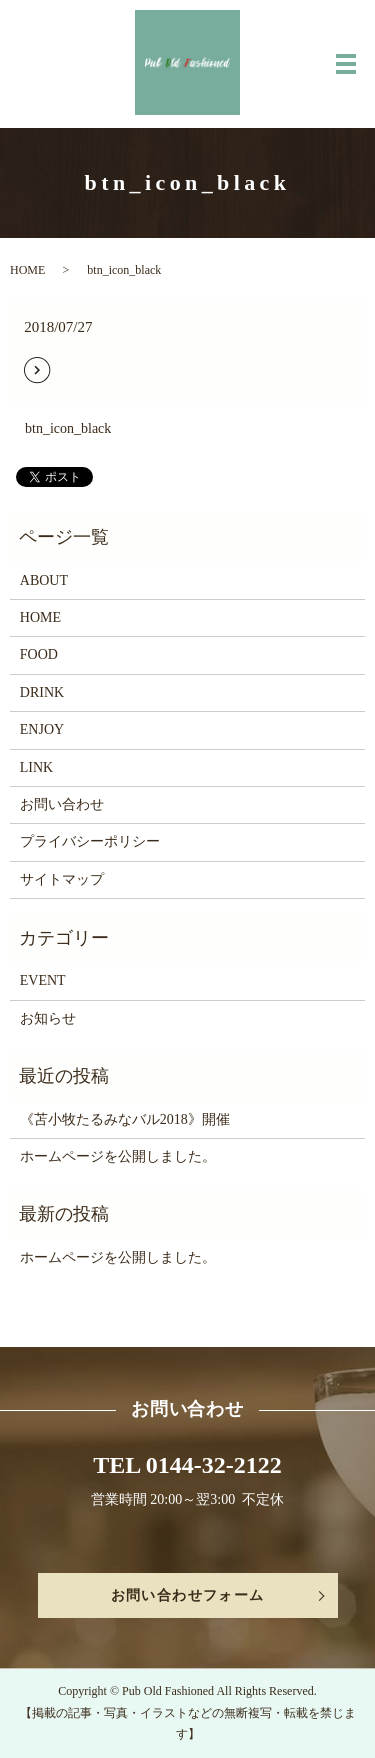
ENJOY (42, 729)
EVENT (43, 980)
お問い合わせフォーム (188, 1595)
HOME (27, 270)
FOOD (39, 654)
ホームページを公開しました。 (118, 1156)
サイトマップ (62, 879)
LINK (36, 767)
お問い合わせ (62, 804)
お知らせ (48, 1018)
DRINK (42, 692)
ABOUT (44, 580)
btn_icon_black (68, 428)
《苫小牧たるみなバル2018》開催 (125, 1119)
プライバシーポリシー (90, 841)
